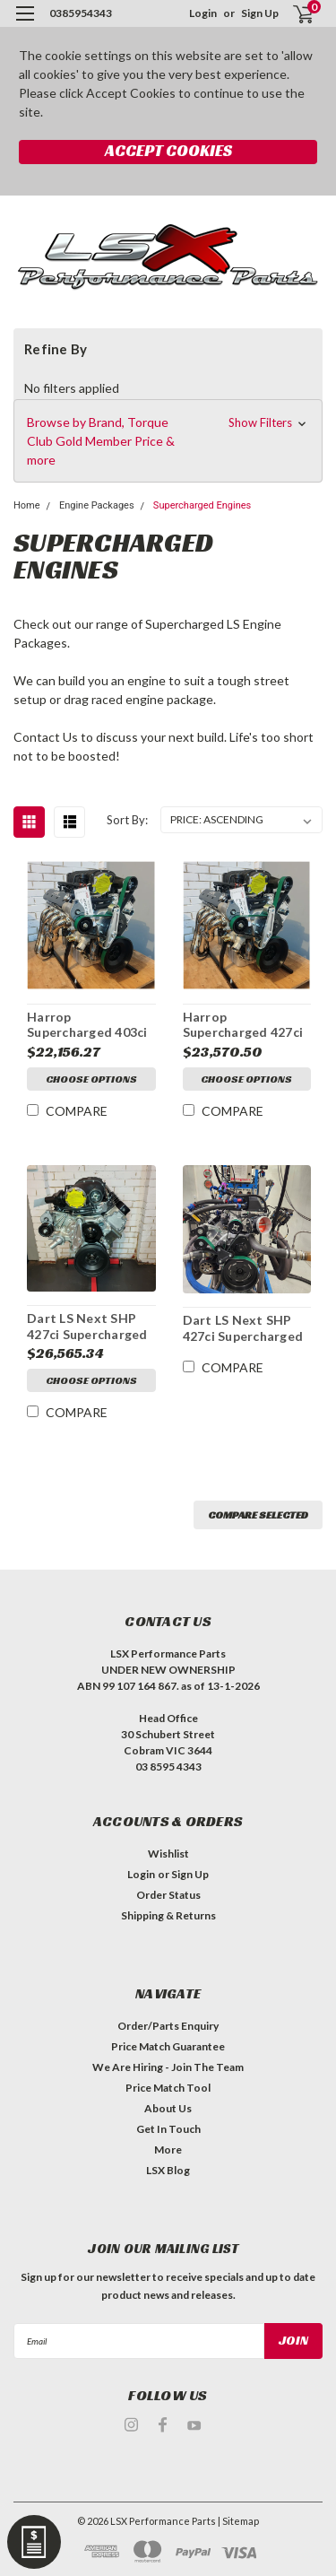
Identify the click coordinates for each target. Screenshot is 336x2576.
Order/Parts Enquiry (168, 2025)
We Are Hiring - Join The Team (168, 2067)
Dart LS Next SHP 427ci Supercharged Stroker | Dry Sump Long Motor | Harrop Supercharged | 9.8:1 (246, 1328)
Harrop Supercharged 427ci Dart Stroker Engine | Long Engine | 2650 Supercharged (245, 1025)
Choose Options (91, 1078)
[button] (168, 441)
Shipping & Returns (168, 1915)
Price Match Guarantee (168, 2046)
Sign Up (260, 13)
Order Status (168, 1895)
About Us (168, 2108)
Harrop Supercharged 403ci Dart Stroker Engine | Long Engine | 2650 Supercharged (89, 1025)
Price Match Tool (168, 2087)
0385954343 (80, 13)
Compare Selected (258, 1514)
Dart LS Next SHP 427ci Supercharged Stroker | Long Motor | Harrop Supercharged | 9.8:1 (89, 1326)
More (168, 2149)
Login (203, 13)
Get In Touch (168, 2129)
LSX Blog (168, 2170)
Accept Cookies (168, 150)
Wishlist (168, 1853)
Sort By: (127, 820)
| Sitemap (238, 2521)
